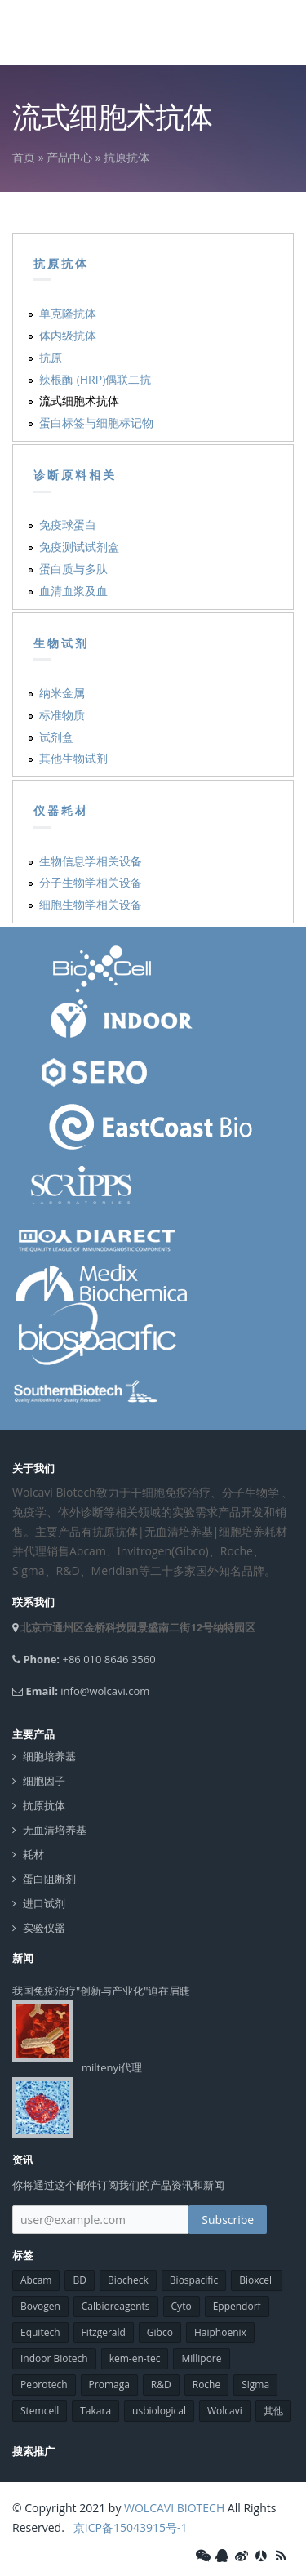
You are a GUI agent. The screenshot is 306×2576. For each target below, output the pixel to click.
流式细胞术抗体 (79, 400)
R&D (161, 2384)
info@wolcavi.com (104, 1691)
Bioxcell (256, 2280)
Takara (95, 2411)
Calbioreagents (116, 2306)
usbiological (159, 2411)
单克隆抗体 (67, 313)
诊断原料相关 (75, 475)
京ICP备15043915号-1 (128, 2527)
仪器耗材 (61, 810)
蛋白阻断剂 (49, 1879)
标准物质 (62, 715)
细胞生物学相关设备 (90, 904)
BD (79, 2280)
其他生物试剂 (73, 758)
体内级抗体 (67, 335)
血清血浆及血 (73, 590)
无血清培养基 (54, 1830)
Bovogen (40, 2306)
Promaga (109, 2384)
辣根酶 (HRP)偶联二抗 (95, 379)
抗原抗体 (126, 157)
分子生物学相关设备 (90, 882)
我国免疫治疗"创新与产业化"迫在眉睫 (101, 1990)
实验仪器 (44, 1928)
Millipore (201, 2358)
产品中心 (69, 157)
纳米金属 (62, 693)
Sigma (255, 2384)
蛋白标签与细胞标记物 (96, 422)
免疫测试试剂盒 (79, 546)
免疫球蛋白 (67, 524)
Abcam (35, 2280)
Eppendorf (237, 2306)
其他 (273, 2411)
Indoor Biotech (54, 2358)
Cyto (181, 2306)
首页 (23, 157)
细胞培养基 (49, 1757)
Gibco (160, 2332)
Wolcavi (224, 2411)
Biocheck (128, 2280)
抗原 (50, 357)
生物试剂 (61, 643)
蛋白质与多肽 (73, 568)
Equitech (40, 2332)
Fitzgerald (104, 2332)
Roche (206, 2384)
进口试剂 (44, 1904)
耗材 (33, 1855)
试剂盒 (56, 737)
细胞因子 (44, 1781)
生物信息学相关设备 (90, 861)
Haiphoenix (220, 2332)
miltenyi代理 (112, 2067)
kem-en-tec (135, 2358)
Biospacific (194, 2280)
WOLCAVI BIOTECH (174, 2508)
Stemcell (39, 2411)
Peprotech (44, 2384)
